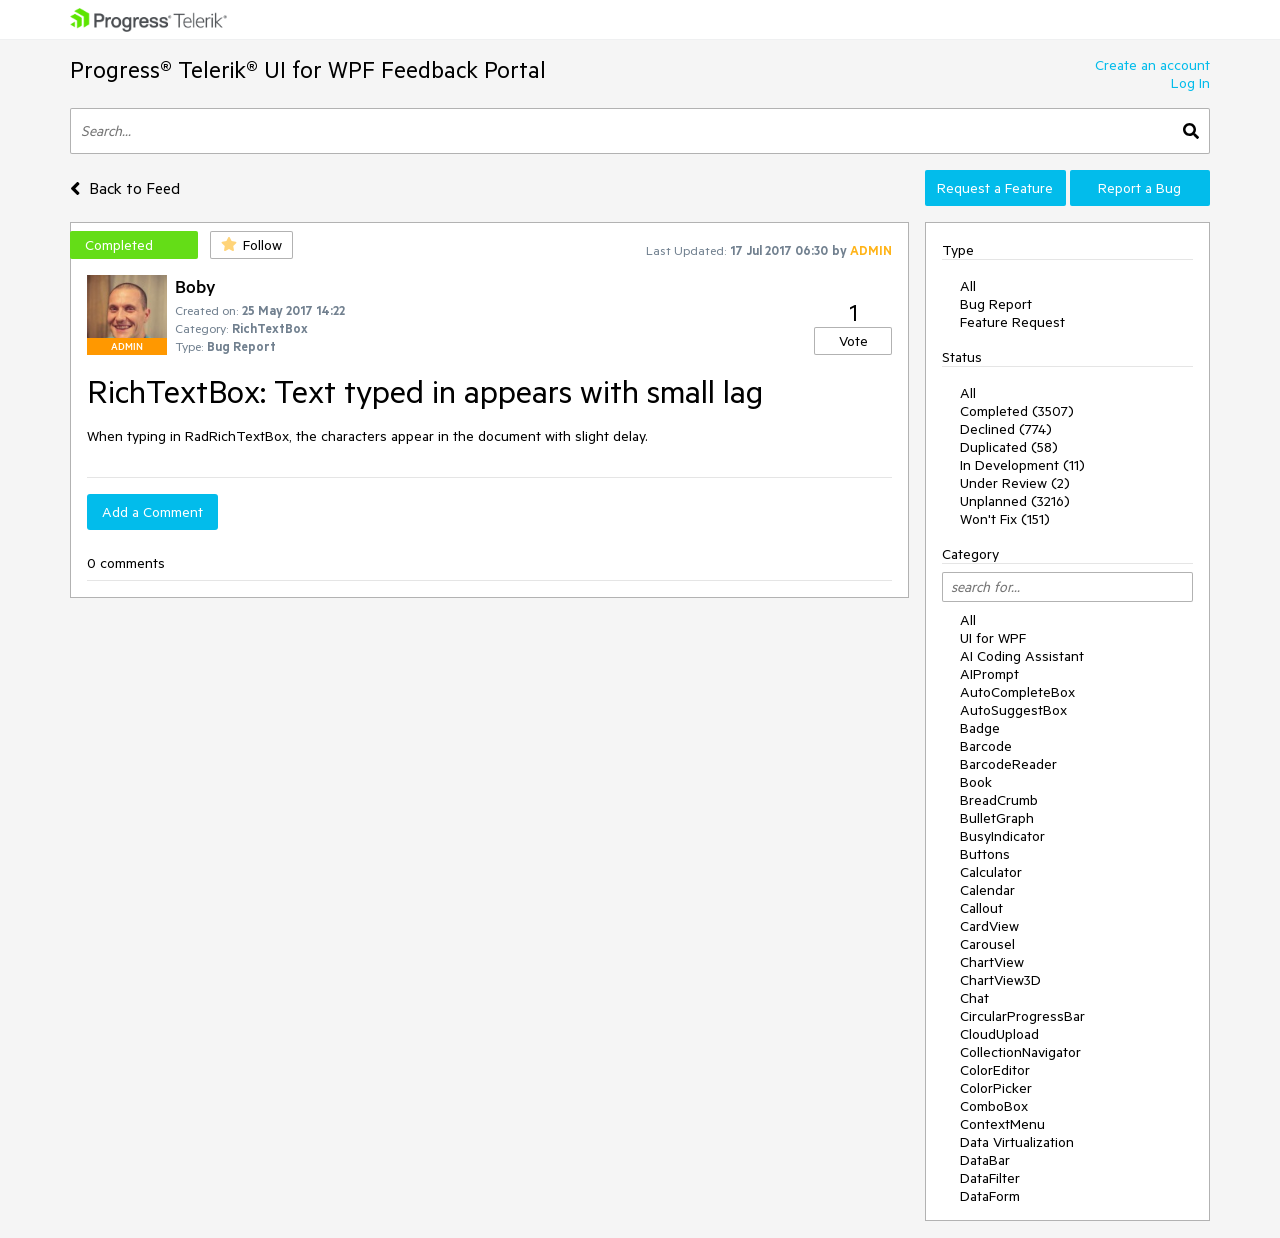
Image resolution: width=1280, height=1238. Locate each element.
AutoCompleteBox (1017, 692)
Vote (853, 341)
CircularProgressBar (1022, 1016)
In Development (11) (1022, 465)
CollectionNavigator (1020, 1052)
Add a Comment (152, 512)
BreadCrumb (999, 800)
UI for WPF (993, 638)
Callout (981, 908)
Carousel (987, 944)
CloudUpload (999, 1034)
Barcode (986, 746)
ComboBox (994, 1106)
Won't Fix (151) (1005, 519)
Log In (1190, 83)
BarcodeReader (1008, 764)
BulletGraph (997, 818)
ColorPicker (996, 1088)
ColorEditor (995, 1070)
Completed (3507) (1017, 411)
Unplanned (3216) (1015, 501)
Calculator (991, 872)
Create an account (1152, 65)
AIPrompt (989, 674)
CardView (989, 926)
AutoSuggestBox (1013, 710)
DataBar (985, 1160)
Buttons (985, 854)
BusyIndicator (1002, 836)
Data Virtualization (1017, 1142)
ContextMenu (1002, 1124)
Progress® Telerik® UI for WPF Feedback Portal (308, 69)
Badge (980, 728)
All (968, 286)
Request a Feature (995, 188)
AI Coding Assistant (1022, 656)
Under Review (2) (1015, 483)
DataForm (990, 1196)
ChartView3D (1000, 980)
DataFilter (990, 1178)
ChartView (992, 962)
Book (976, 782)
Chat (974, 998)
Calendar (987, 890)
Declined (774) (1006, 429)
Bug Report (996, 304)
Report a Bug (1139, 188)
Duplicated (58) (1009, 447)
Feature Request (1012, 322)
